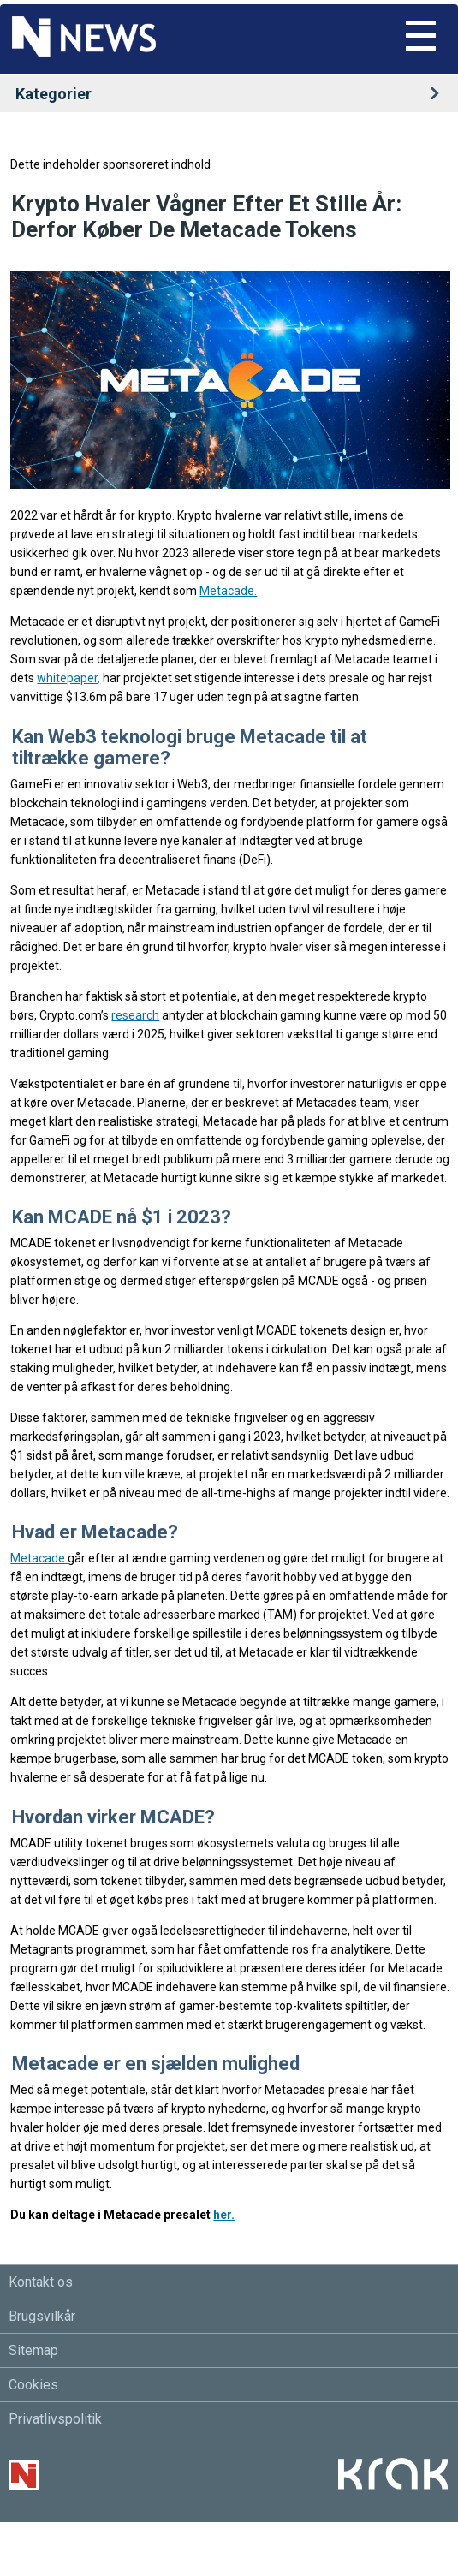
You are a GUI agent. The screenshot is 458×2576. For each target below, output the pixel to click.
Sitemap (33, 2350)
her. (224, 2215)
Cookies (33, 2385)
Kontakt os (41, 2282)
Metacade (39, 1558)
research (135, 1015)
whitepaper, (68, 678)
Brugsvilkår (42, 2316)
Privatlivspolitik (55, 2419)
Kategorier (232, 94)
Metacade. (228, 591)
